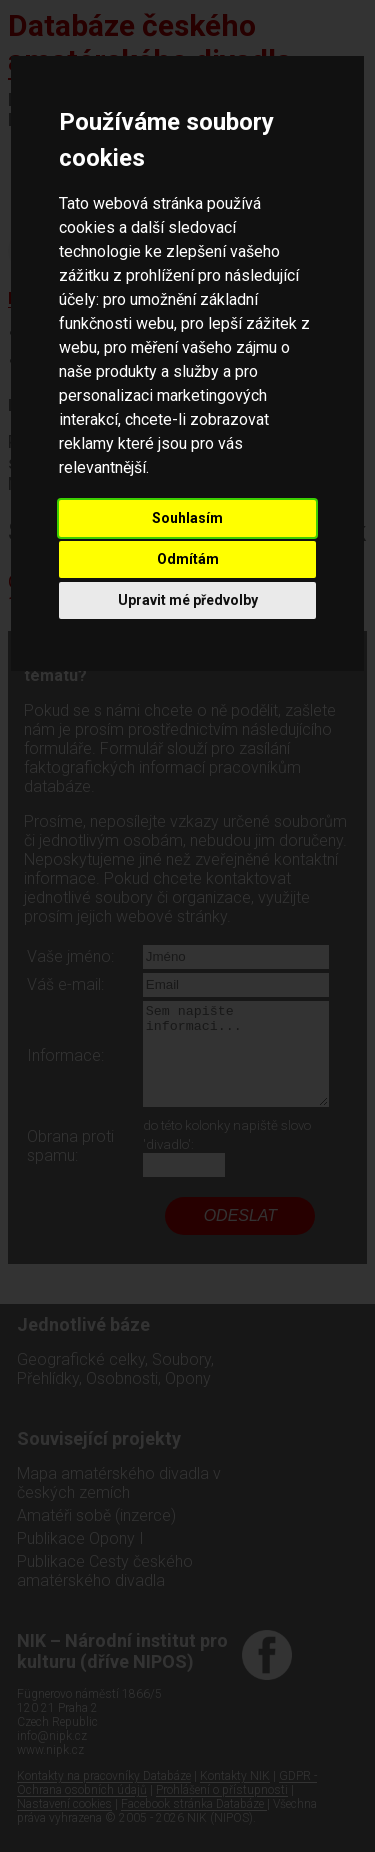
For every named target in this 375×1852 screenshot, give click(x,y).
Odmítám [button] (188, 559)
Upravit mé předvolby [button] (188, 600)
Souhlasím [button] (187, 518)
